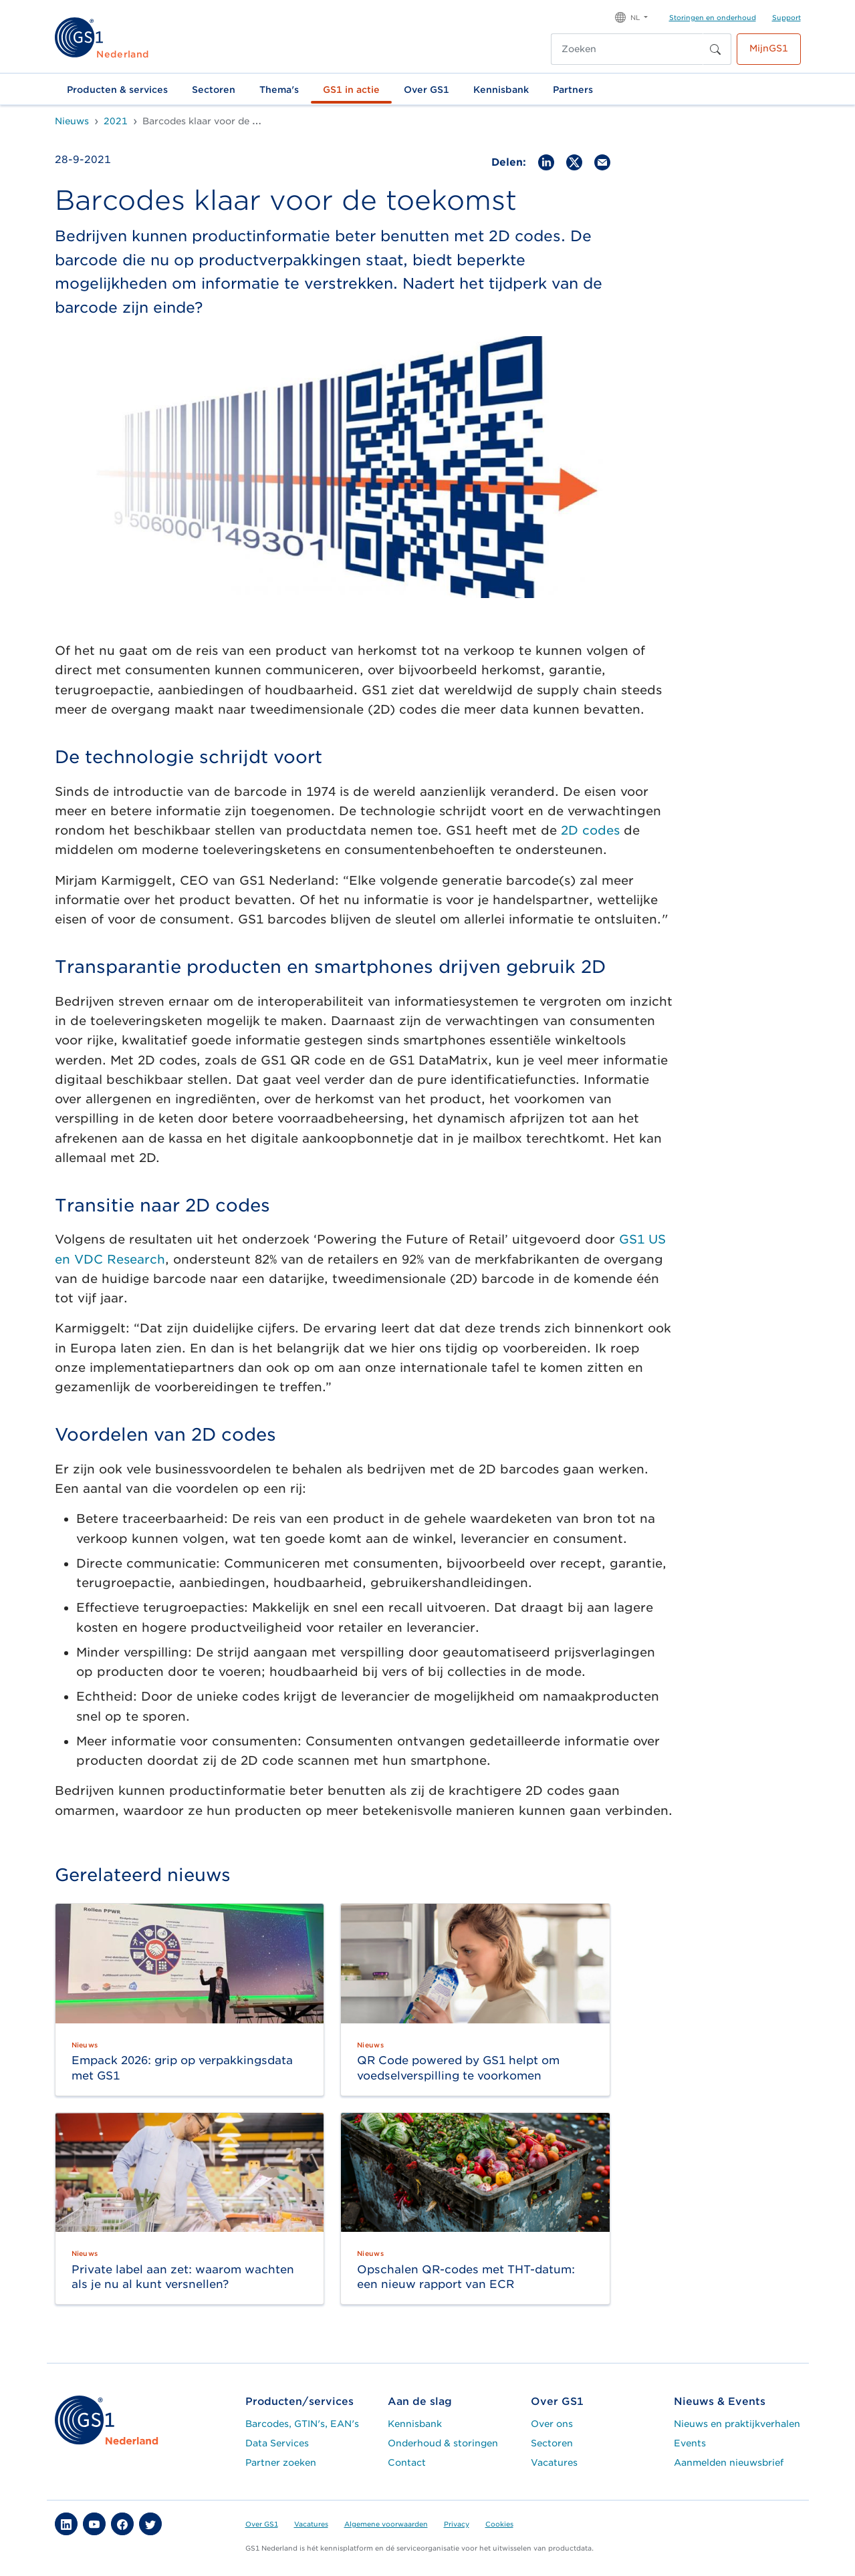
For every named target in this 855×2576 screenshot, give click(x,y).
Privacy (456, 2524)
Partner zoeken (280, 2462)
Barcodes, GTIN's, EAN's (302, 2423)
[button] (631, 16)
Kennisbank (501, 89)
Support (786, 17)
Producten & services (117, 89)
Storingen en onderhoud (712, 17)
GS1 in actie (351, 89)
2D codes (590, 830)
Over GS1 (426, 89)
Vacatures (554, 2462)
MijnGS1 (768, 48)
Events (690, 2443)
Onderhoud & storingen (443, 2443)
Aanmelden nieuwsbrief (728, 2462)
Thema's (279, 89)
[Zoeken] (627, 49)
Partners (573, 89)
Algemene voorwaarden (386, 2524)
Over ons (552, 2423)
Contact (407, 2462)
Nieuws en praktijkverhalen (737, 2423)
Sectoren (213, 89)
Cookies (499, 2524)
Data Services (277, 2443)
